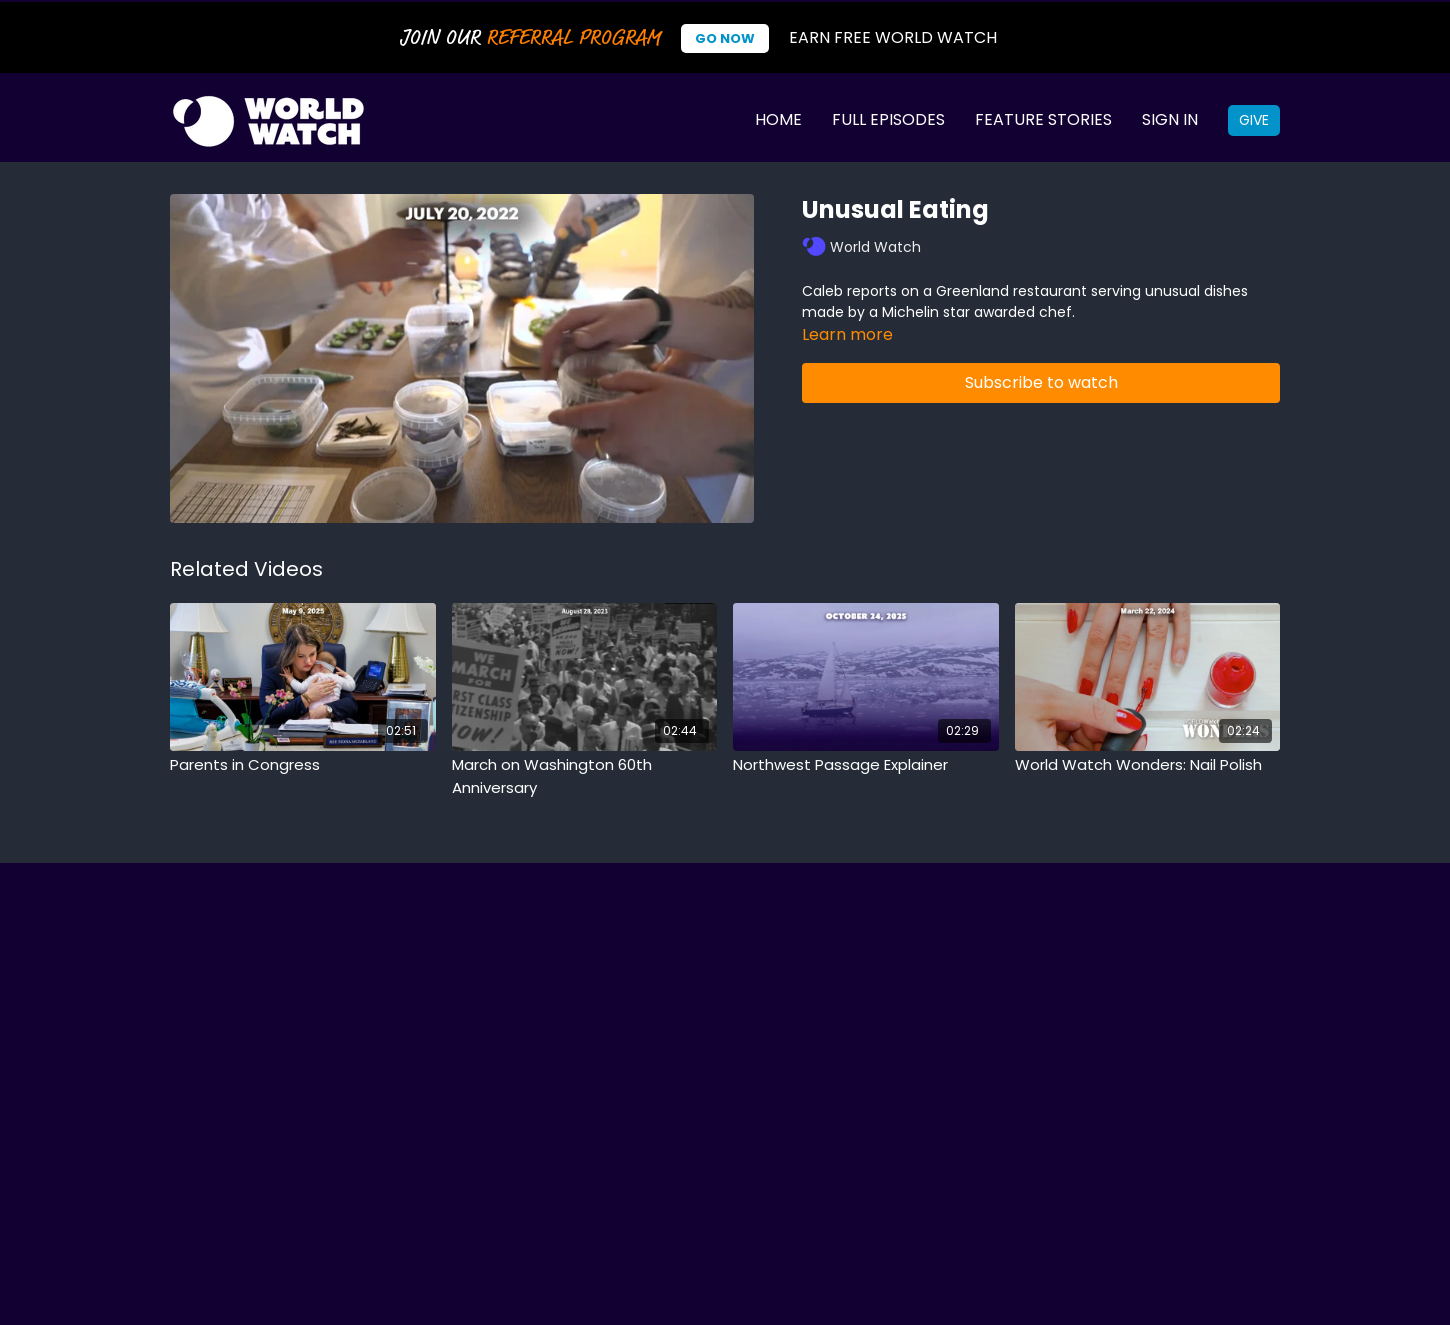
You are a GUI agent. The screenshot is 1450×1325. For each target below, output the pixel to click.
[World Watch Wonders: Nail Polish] (1148, 765)
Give (1254, 120)
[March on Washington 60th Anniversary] (585, 776)
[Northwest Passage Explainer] (866, 765)
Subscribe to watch (1041, 382)
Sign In (1170, 119)
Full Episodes (888, 119)
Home (778, 119)
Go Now (725, 38)
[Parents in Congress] (303, 765)
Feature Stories (1043, 119)
